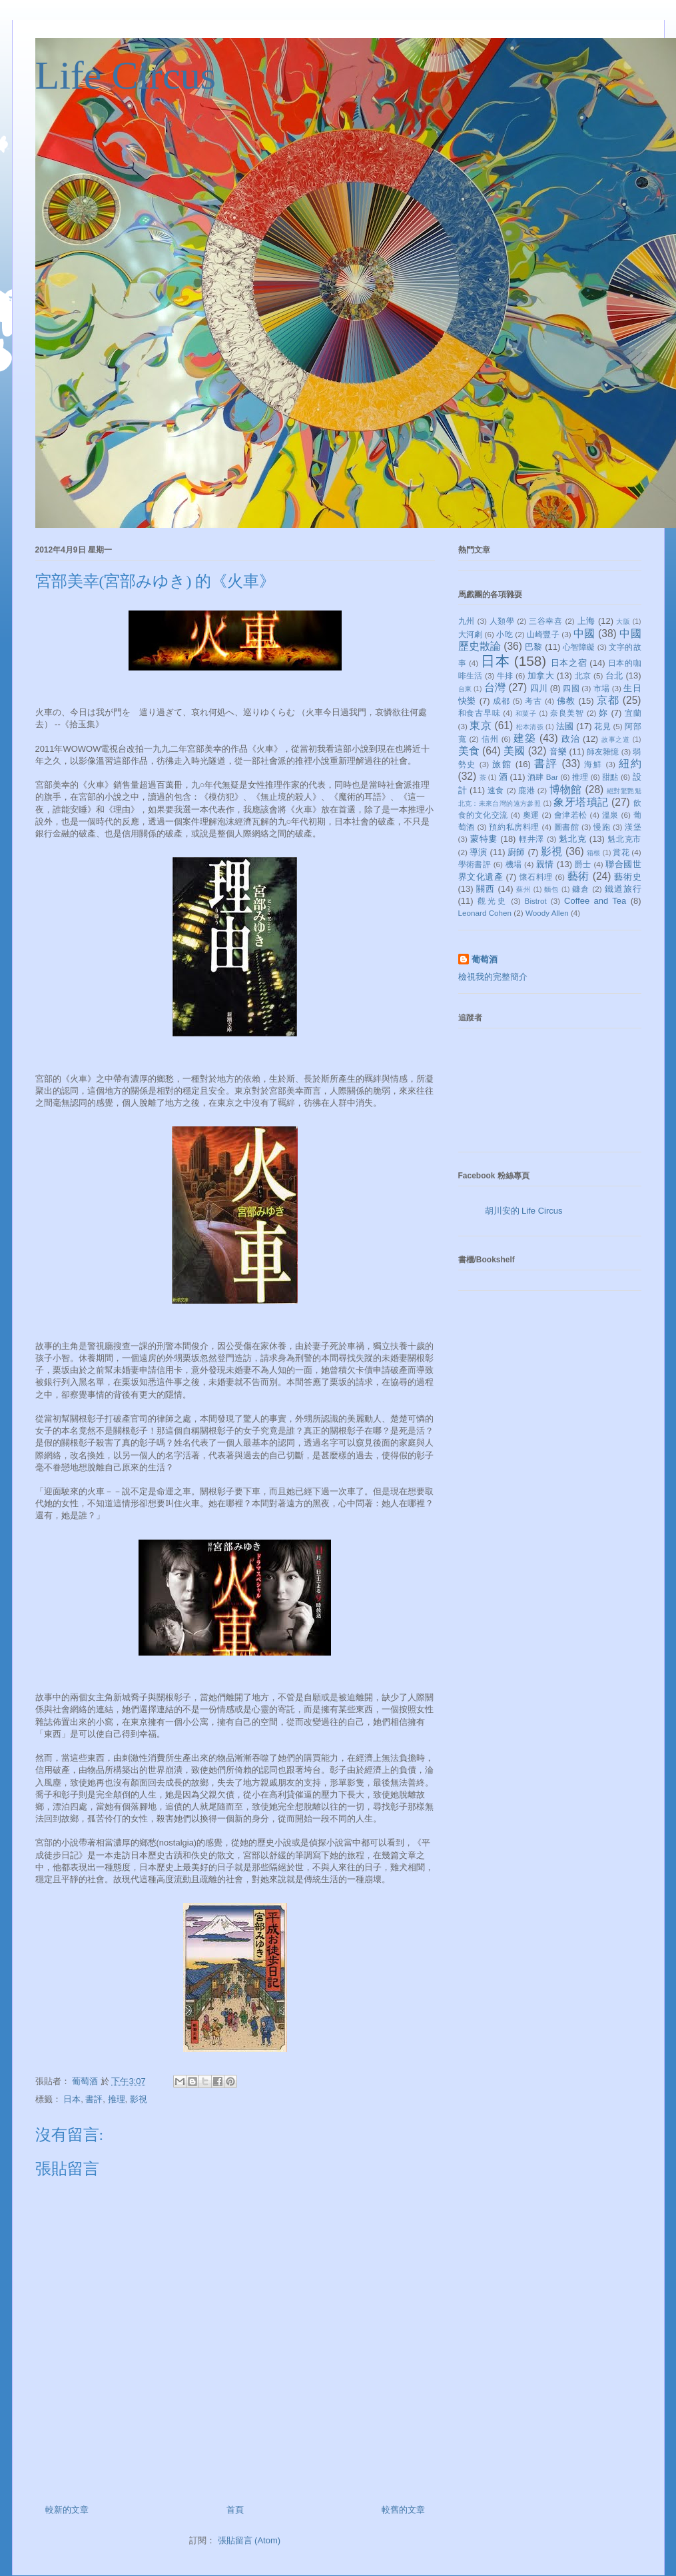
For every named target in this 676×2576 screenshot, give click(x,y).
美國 (514, 750)
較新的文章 (67, 2510)
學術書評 (475, 864)
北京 (583, 675)
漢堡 (633, 826)
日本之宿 (569, 663)
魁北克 (572, 839)
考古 (533, 700)
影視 (138, 2099)
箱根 (593, 852)
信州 (490, 738)
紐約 (630, 763)
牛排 (505, 675)
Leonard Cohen (485, 912)
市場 (601, 688)
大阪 (623, 621)
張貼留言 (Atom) (249, 2540)
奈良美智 (567, 712)
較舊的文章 (403, 2510)
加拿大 (540, 675)
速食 (496, 790)
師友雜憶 (603, 751)
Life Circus (125, 75)
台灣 (495, 687)
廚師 (516, 852)
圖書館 (566, 826)
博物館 (565, 789)
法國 (565, 726)
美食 (469, 750)
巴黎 (533, 647)
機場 (514, 864)
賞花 (621, 852)
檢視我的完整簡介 (492, 977)
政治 (570, 739)
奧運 (531, 814)
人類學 (502, 621)
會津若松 (570, 814)
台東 (465, 688)
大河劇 (470, 634)
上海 (586, 621)
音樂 (558, 751)
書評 (94, 2099)
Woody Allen (547, 912)
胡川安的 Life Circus (524, 1211)
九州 (466, 621)
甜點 (610, 776)
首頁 (235, 2510)
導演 (478, 852)
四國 (571, 688)
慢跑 (601, 826)
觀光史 (492, 900)
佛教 (566, 701)
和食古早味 (479, 712)
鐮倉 (580, 888)
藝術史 (627, 877)
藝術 (578, 876)
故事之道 (615, 739)
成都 (501, 700)
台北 (614, 675)
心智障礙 (579, 647)
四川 (538, 688)
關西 (485, 889)
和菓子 (526, 713)
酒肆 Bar (542, 776)
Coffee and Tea (595, 901)
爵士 (583, 864)
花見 (602, 726)
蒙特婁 (484, 839)
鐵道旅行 (623, 889)
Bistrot (536, 900)
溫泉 (610, 814)
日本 (72, 2099)
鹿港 (526, 790)
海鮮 (593, 764)
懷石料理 (536, 876)
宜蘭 (633, 712)
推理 (116, 2099)
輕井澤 (531, 838)
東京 (481, 725)
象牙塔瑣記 (580, 802)
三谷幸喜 (545, 621)
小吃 (504, 634)
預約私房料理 (514, 826)
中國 (584, 633)
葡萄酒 (485, 959)
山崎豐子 (543, 634)
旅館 (501, 764)
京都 (608, 700)
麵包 (551, 889)
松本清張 (529, 726)
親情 (545, 864)
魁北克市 (624, 838)
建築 (524, 738)
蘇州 (523, 889)
